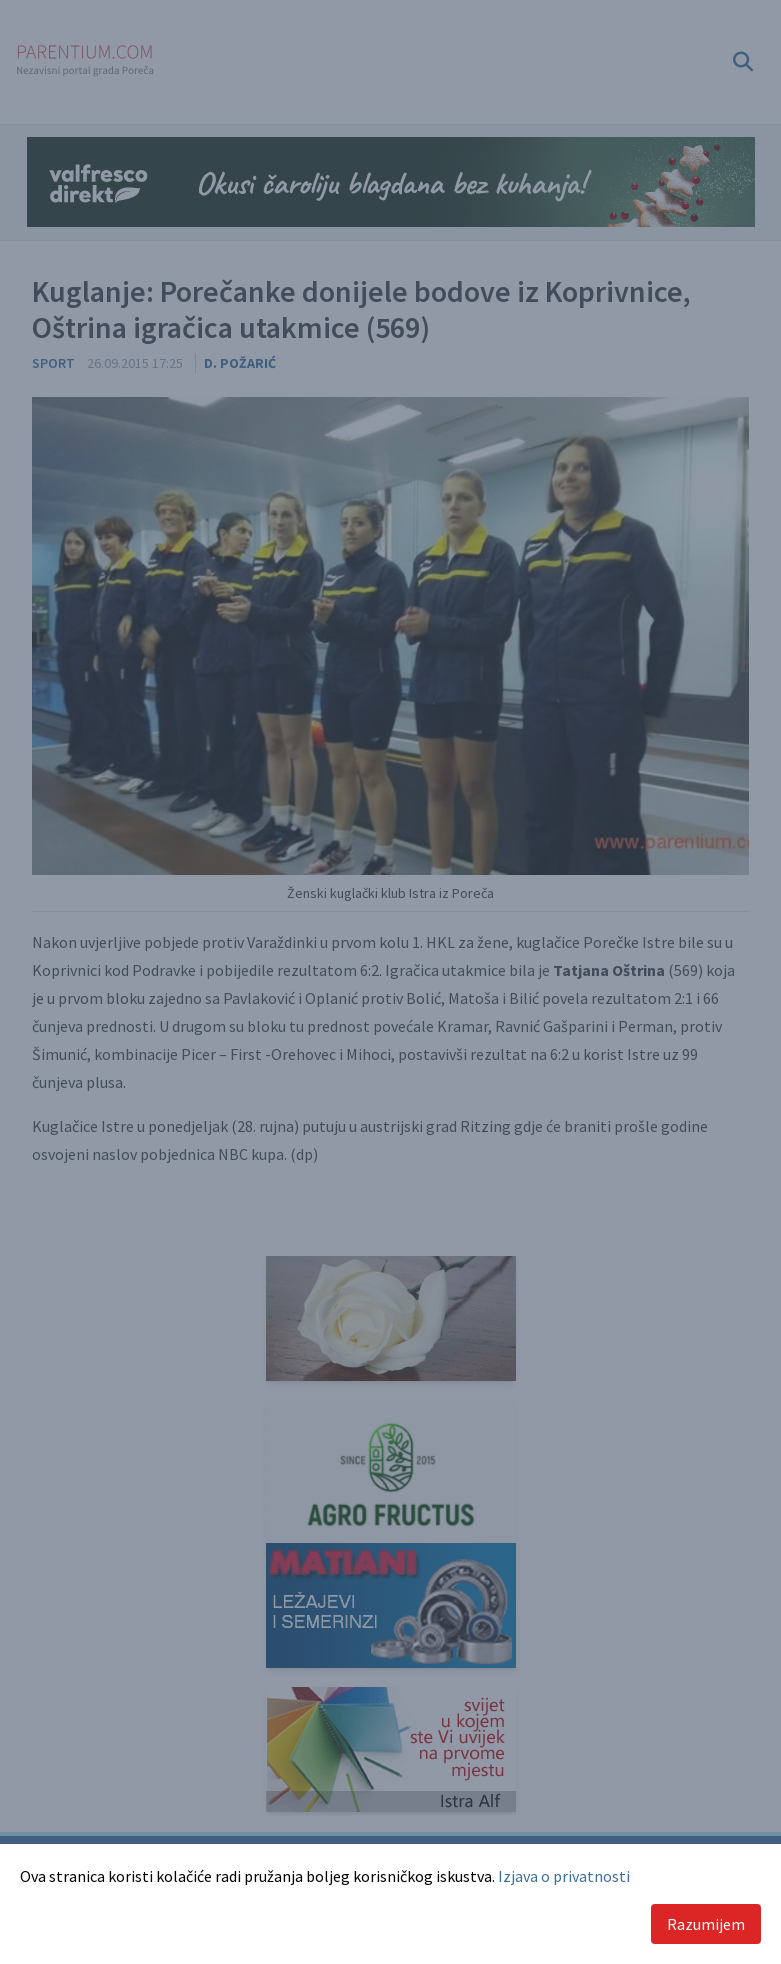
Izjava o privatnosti (564, 1876)
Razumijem (706, 1924)
